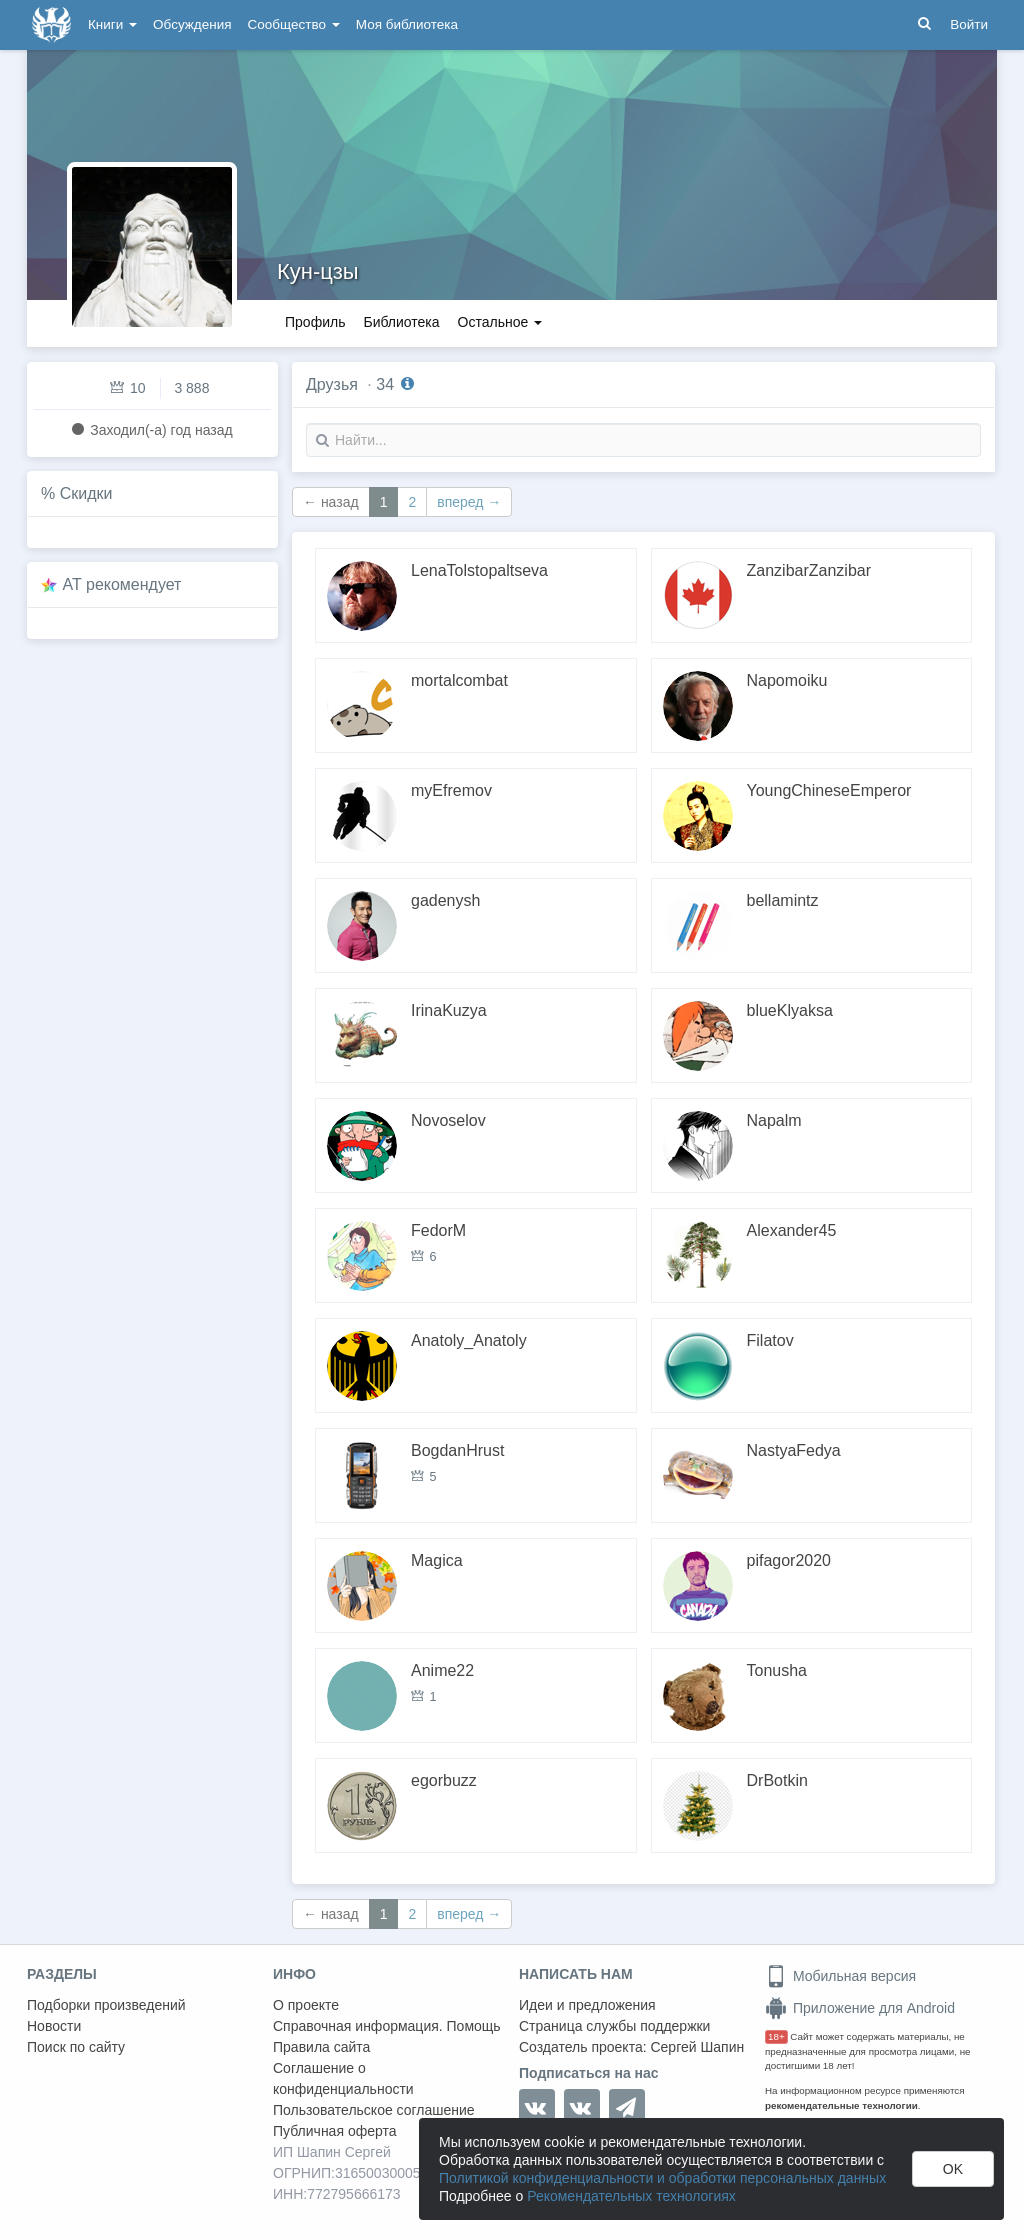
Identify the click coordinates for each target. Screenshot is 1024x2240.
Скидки (86, 493)
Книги (112, 24)
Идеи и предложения (587, 2005)
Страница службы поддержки (614, 2026)
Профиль (315, 322)
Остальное (500, 322)
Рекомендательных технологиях (631, 2196)
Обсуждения (192, 24)
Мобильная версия (840, 1976)
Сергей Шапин (697, 2047)
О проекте (306, 2005)
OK (953, 2169)
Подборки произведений (106, 2005)
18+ (776, 2036)
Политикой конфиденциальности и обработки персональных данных (662, 2178)
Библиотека (401, 322)
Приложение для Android (860, 2008)
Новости (54, 2026)
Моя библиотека (407, 24)
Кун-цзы (318, 271)
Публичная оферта (335, 2131)
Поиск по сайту (76, 2047)
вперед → (469, 502)
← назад (331, 502)
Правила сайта (321, 2047)
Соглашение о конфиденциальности (343, 2078)
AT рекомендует (122, 584)
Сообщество (294, 24)
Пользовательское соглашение (374, 2110)
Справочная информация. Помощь (387, 2026)
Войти (969, 24)
